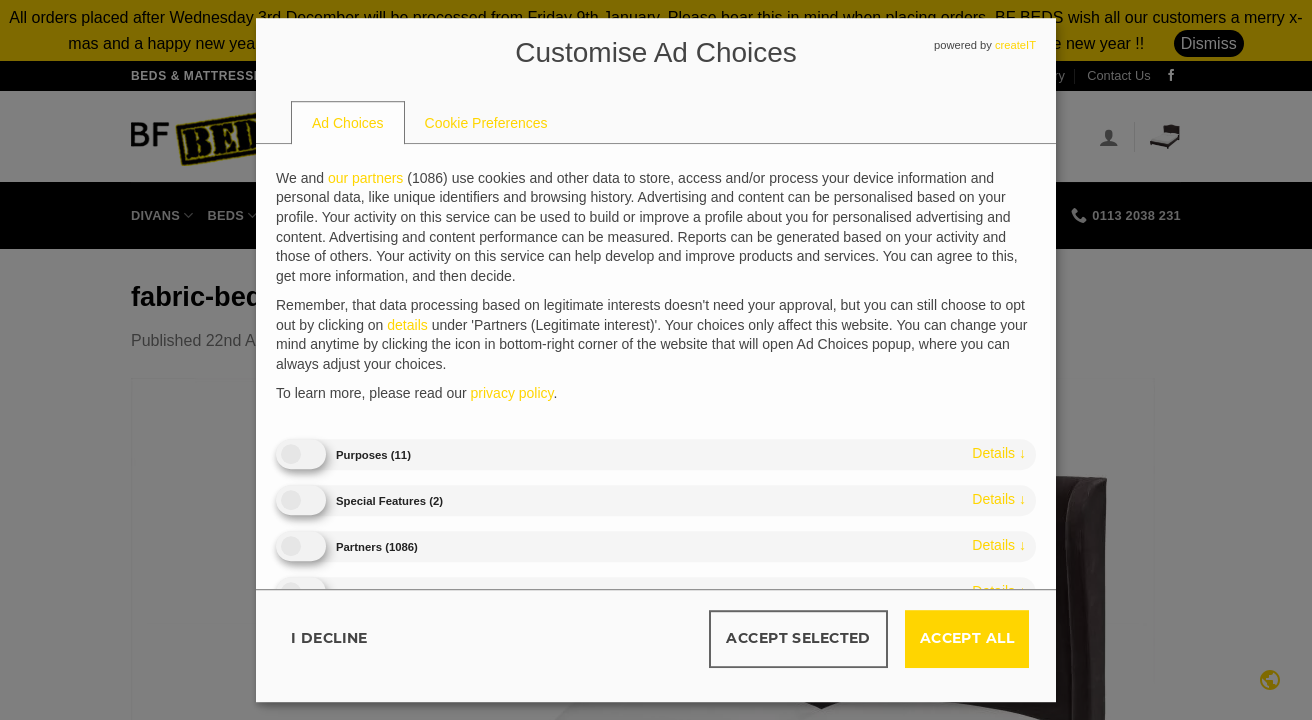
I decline (329, 638)
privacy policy (512, 394)
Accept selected (798, 638)
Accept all (967, 638)
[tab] (348, 123)
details (999, 453)
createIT (1015, 45)
